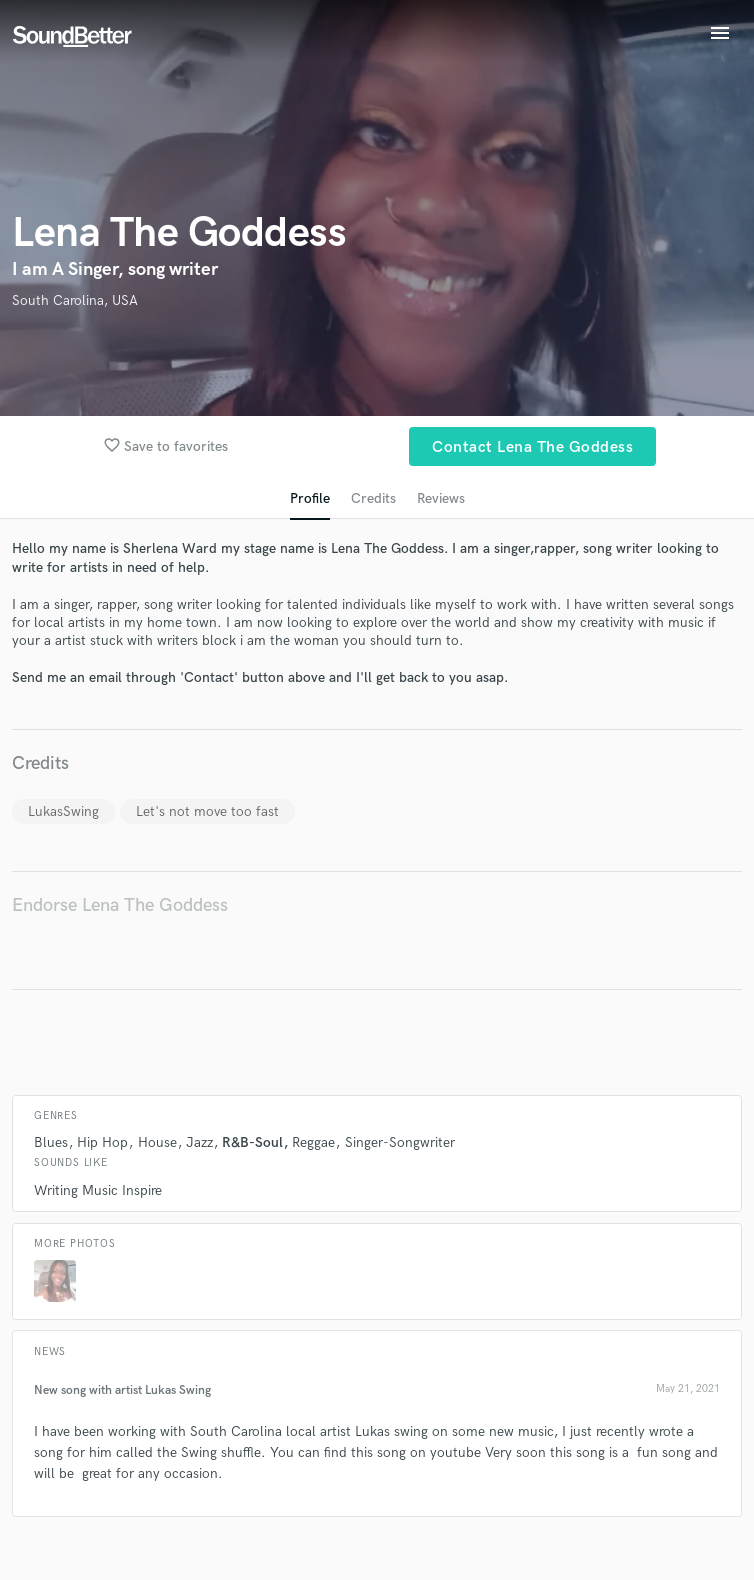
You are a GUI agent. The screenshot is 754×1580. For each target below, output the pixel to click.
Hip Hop (102, 1142)
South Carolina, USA (75, 300)
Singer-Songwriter (400, 1142)
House (157, 1142)
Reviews (441, 498)
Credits (373, 498)
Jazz (199, 1142)
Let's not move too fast (207, 811)
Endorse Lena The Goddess (120, 905)
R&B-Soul (252, 1142)
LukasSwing (63, 811)
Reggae (313, 1142)
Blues (51, 1142)
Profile (310, 498)
